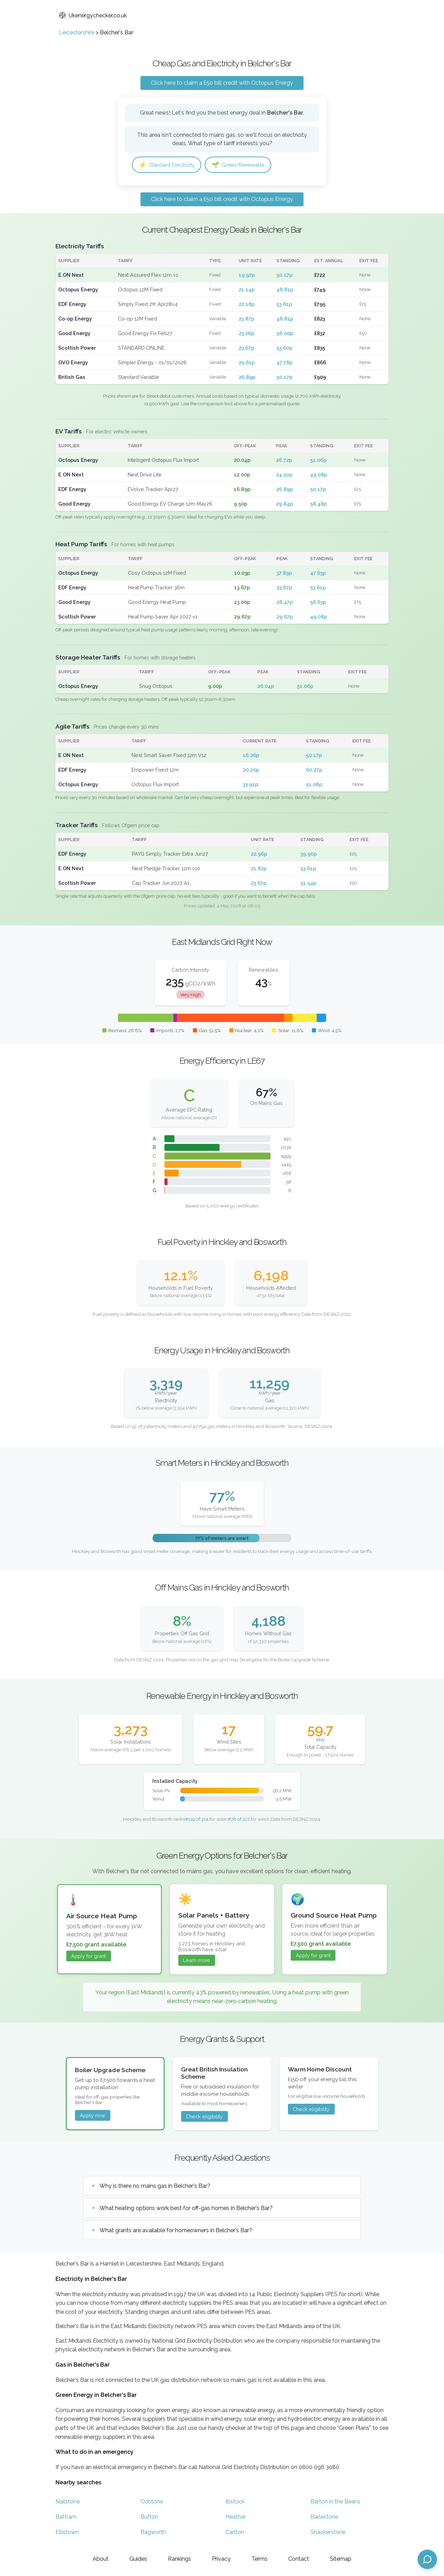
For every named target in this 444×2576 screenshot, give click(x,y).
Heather (235, 2517)
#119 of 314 (196, 1820)
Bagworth (153, 2532)
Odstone (151, 2502)
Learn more (196, 1961)
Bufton (149, 2517)
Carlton (234, 2532)
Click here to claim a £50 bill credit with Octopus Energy (222, 83)
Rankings (179, 2559)
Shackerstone (327, 2532)
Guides (138, 2559)
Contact (298, 2559)
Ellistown (67, 2532)
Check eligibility (204, 2117)
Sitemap (340, 2559)
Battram (66, 2517)
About (101, 2559)
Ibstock (235, 2502)
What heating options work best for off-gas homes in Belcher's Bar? (186, 2208)
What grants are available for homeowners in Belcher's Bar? (176, 2231)
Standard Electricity (169, 165)
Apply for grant (88, 1957)
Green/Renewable (246, 165)
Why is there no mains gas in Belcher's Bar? (155, 2186)
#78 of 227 (239, 1820)
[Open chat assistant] (427, 2559)
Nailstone (68, 2502)
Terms (259, 2559)
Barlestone (324, 2517)
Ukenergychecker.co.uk (93, 15)
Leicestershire (76, 32)
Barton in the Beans (335, 2502)
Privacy (221, 2559)
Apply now (92, 2116)
